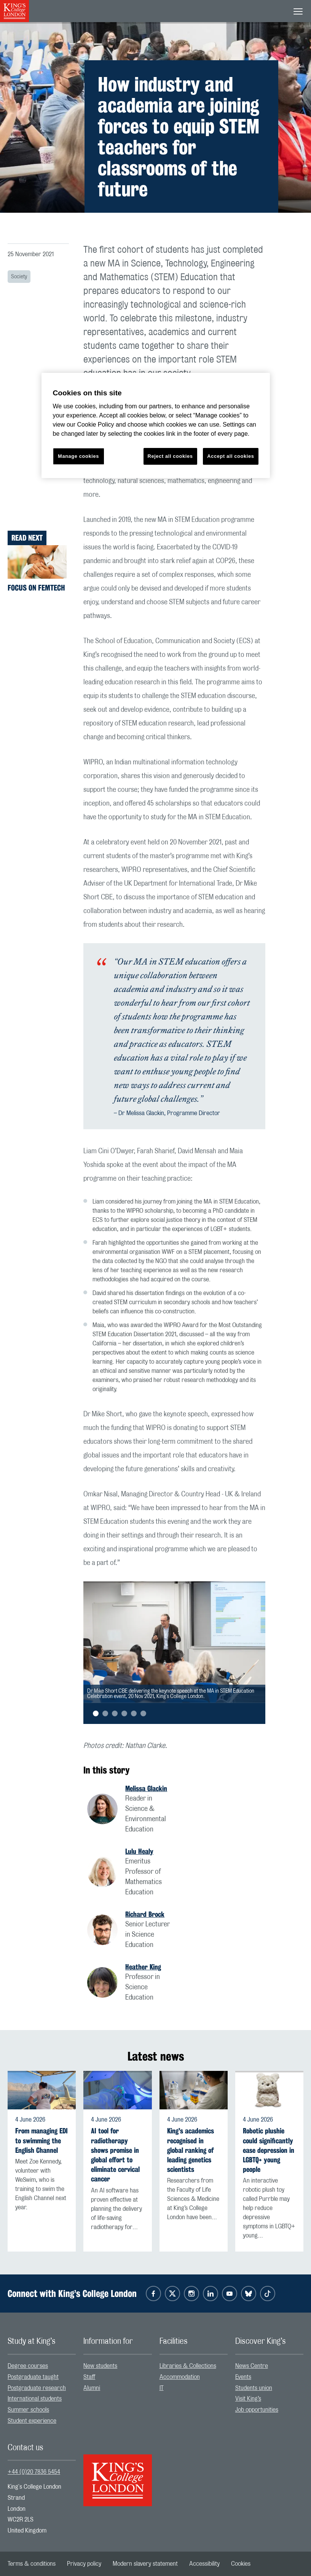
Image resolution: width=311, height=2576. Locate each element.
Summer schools (28, 2410)
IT (161, 2388)
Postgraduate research (37, 2388)
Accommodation (179, 2377)
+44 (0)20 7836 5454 (34, 2472)
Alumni (91, 2388)
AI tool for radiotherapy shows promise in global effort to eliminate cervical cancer (115, 2155)
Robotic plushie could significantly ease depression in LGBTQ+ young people (268, 2150)
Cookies (240, 2564)
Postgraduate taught (33, 2377)
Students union (253, 2388)
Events (243, 2377)
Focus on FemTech (36, 587)
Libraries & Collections (187, 2366)
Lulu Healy (139, 1851)
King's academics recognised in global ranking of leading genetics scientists (190, 2150)
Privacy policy (84, 2564)
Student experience (32, 2421)
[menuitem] (42, 2366)
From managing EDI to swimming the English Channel (41, 2140)
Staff (89, 2377)
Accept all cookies (230, 456)
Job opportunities (256, 2410)
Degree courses (28, 2366)
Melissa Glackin (146, 1788)
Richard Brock (144, 1914)
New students (100, 2366)
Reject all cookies (170, 456)
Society (19, 276)
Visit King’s (248, 2399)
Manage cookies (78, 456)
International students (35, 2399)
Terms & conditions (32, 2564)
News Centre (251, 2366)
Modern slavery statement (145, 2564)
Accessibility (204, 2564)
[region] (155, 425)
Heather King (143, 1967)
